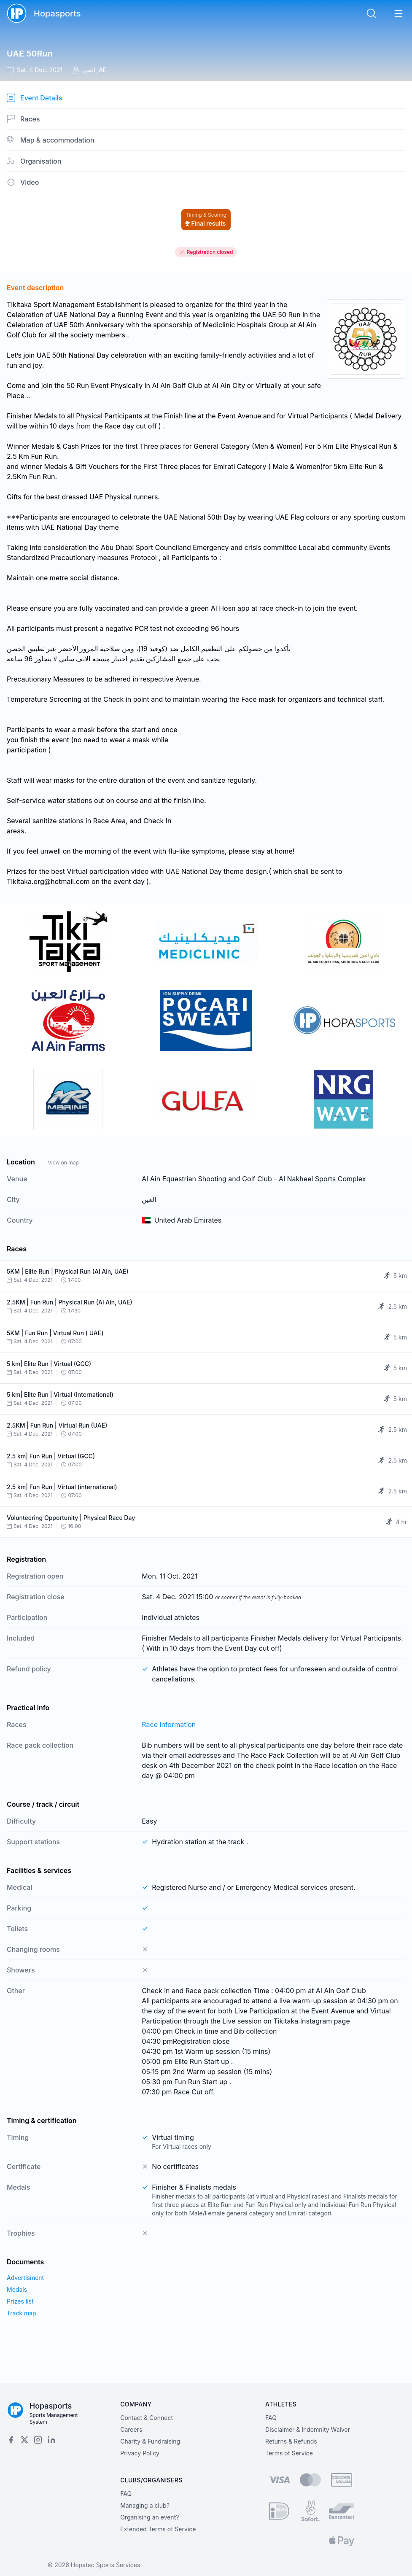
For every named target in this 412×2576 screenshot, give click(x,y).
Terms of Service (289, 2453)
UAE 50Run (30, 54)
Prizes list (20, 2301)
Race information (169, 1724)
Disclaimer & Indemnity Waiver (307, 2429)
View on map (63, 1162)
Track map (21, 2313)
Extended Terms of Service (158, 2529)
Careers (131, 2429)
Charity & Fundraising (150, 2441)
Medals (17, 2289)
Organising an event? (149, 2517)
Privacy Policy (139, 2453)
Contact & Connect (146, 2417)
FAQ (271, 2417)
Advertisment (25, 2277)
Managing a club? (145, 2505)
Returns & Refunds (291, 2441)
